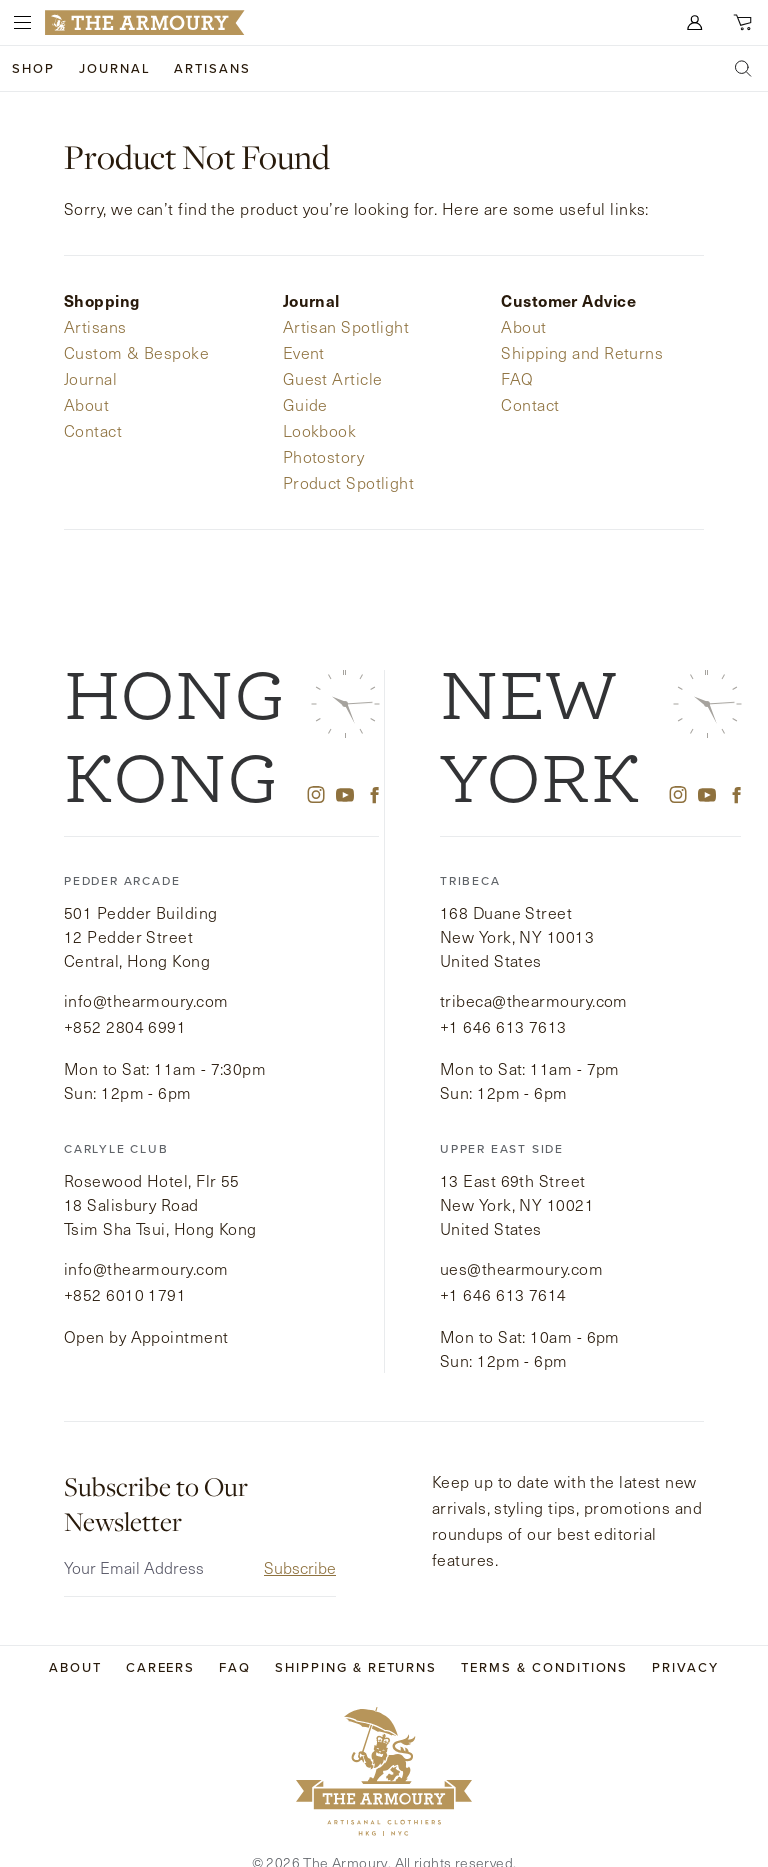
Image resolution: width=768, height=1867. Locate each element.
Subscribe (300, 1537)
